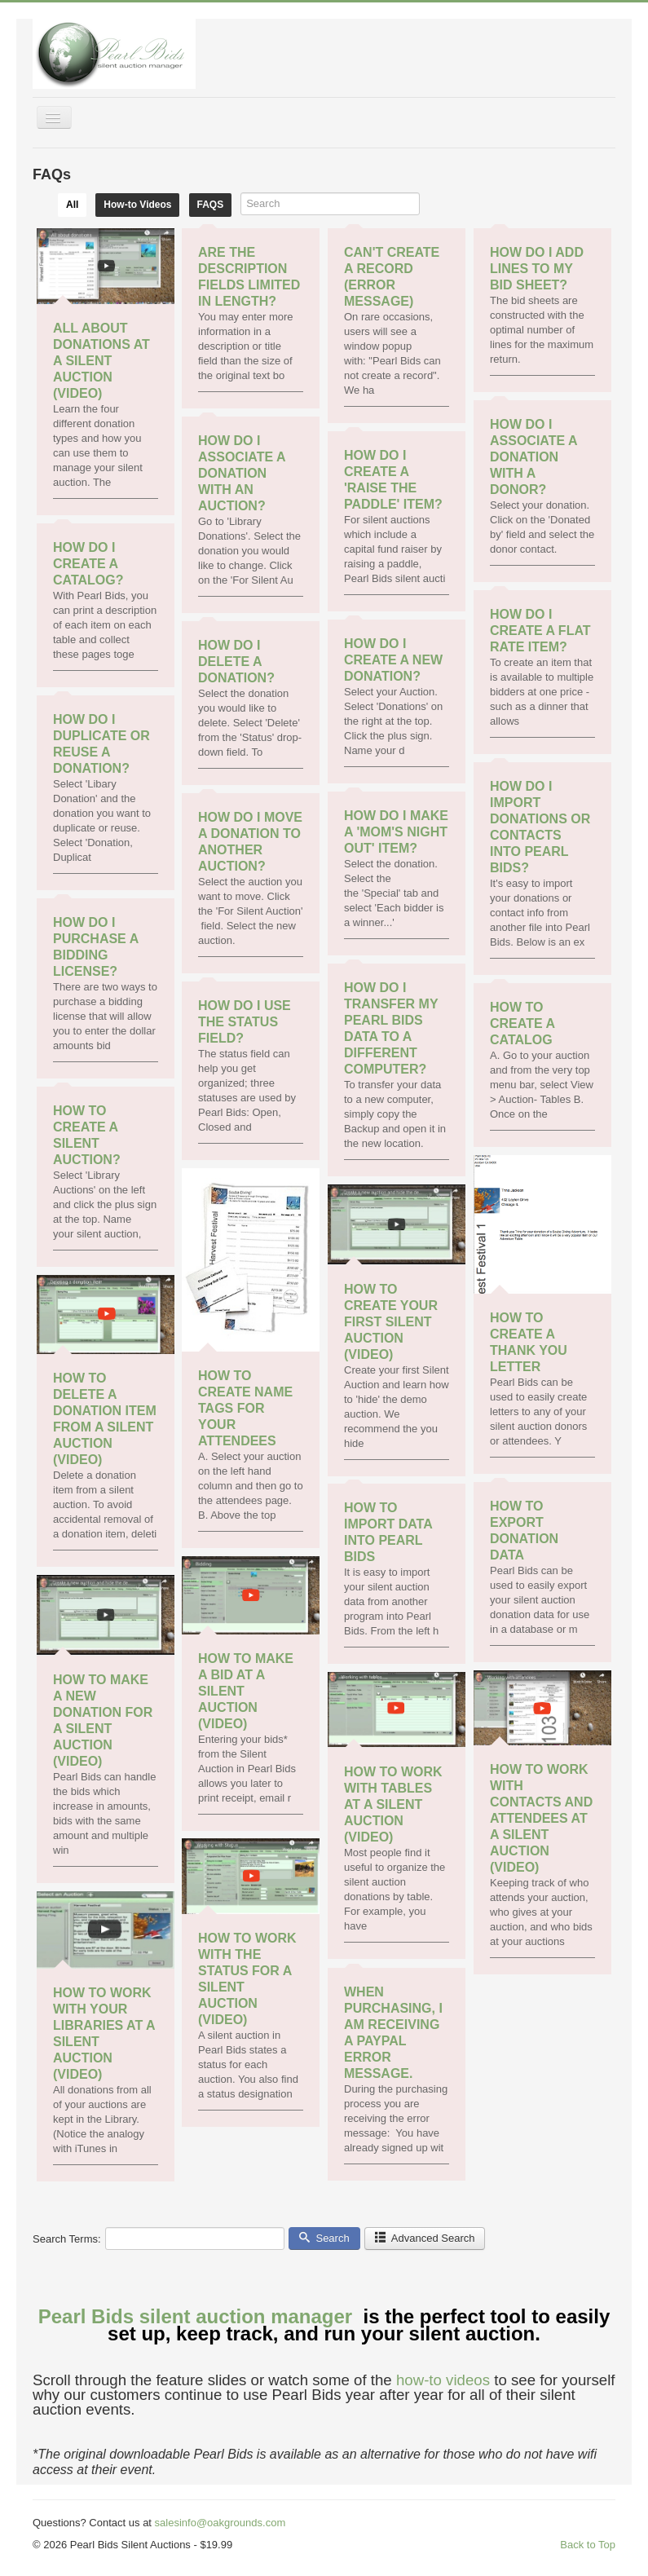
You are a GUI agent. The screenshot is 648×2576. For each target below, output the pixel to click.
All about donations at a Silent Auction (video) (101, 360)
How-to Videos (137, 204)
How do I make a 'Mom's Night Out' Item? (396, 832)
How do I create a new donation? (393, 660)
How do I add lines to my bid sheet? (537, 268)
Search (324, 2238)
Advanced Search (425, 2238)
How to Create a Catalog (522, 1023)
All (72, 204)
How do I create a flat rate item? (540, 630)
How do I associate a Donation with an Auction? (241, 473)
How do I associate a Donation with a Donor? (533, 456)
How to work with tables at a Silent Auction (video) (393, 1804)
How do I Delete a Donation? (236, 661)
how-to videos (443, 2380)
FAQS (210, 204)
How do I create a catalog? (88, 563)
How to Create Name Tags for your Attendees (245, 1408)
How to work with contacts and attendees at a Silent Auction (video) (541, 1818)
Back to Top (587, 2545)
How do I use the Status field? (244, 1022)
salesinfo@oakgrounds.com (220, 2522)
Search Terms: (67, 2239)
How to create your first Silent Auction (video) (391, 1321)
